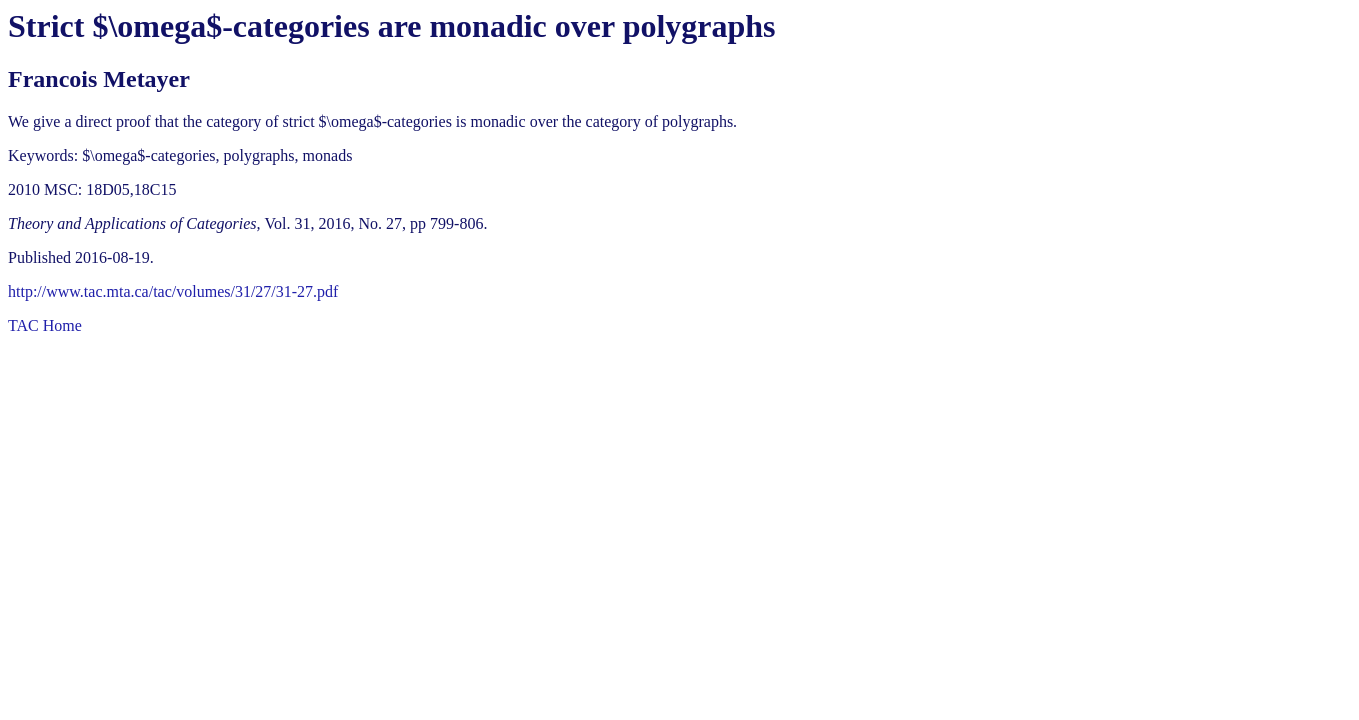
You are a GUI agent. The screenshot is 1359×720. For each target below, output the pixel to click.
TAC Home (45, 325)
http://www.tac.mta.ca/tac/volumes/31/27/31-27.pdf (173, 291)
